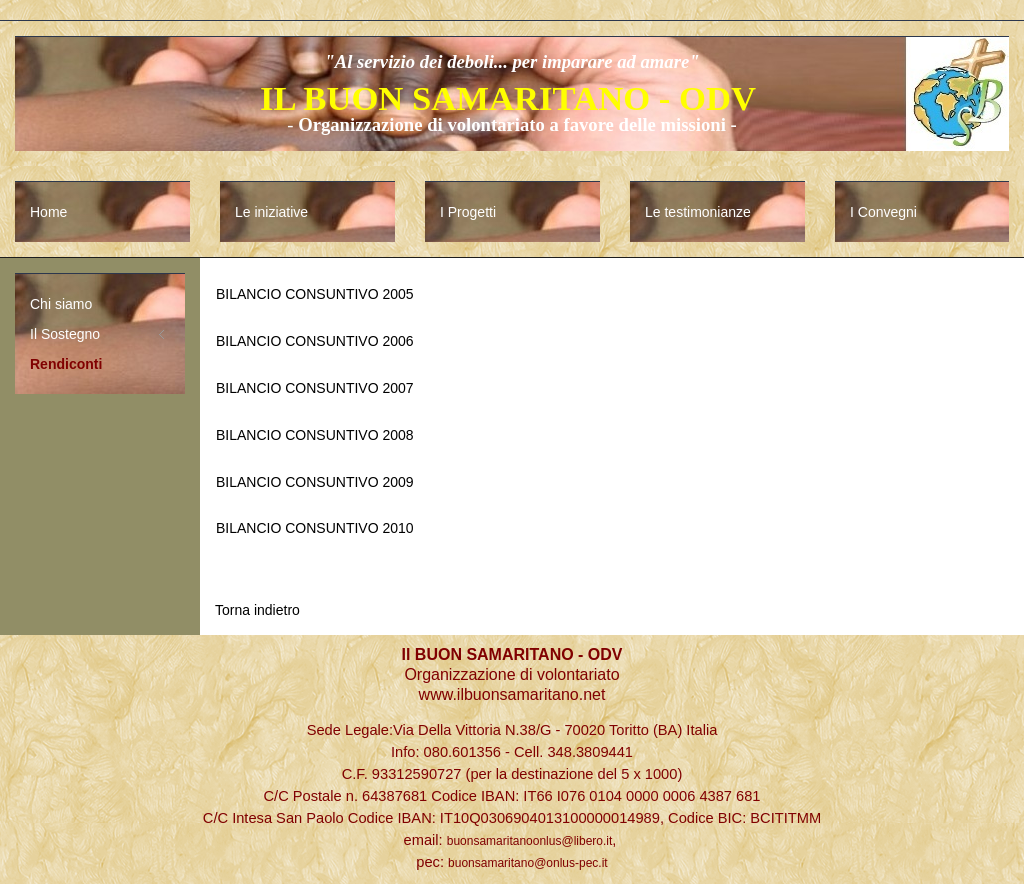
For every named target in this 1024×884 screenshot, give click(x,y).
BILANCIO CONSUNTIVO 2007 (315, 388)
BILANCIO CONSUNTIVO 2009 (315, 482)
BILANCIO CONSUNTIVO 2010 (315, 528)
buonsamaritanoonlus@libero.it (530, 841)
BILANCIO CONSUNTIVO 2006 (315, 341)
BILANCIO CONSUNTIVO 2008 (315, 435)
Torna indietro (257, 610)
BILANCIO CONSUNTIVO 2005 (315, 294)
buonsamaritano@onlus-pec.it (528, 863)
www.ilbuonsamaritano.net (512, 694)
